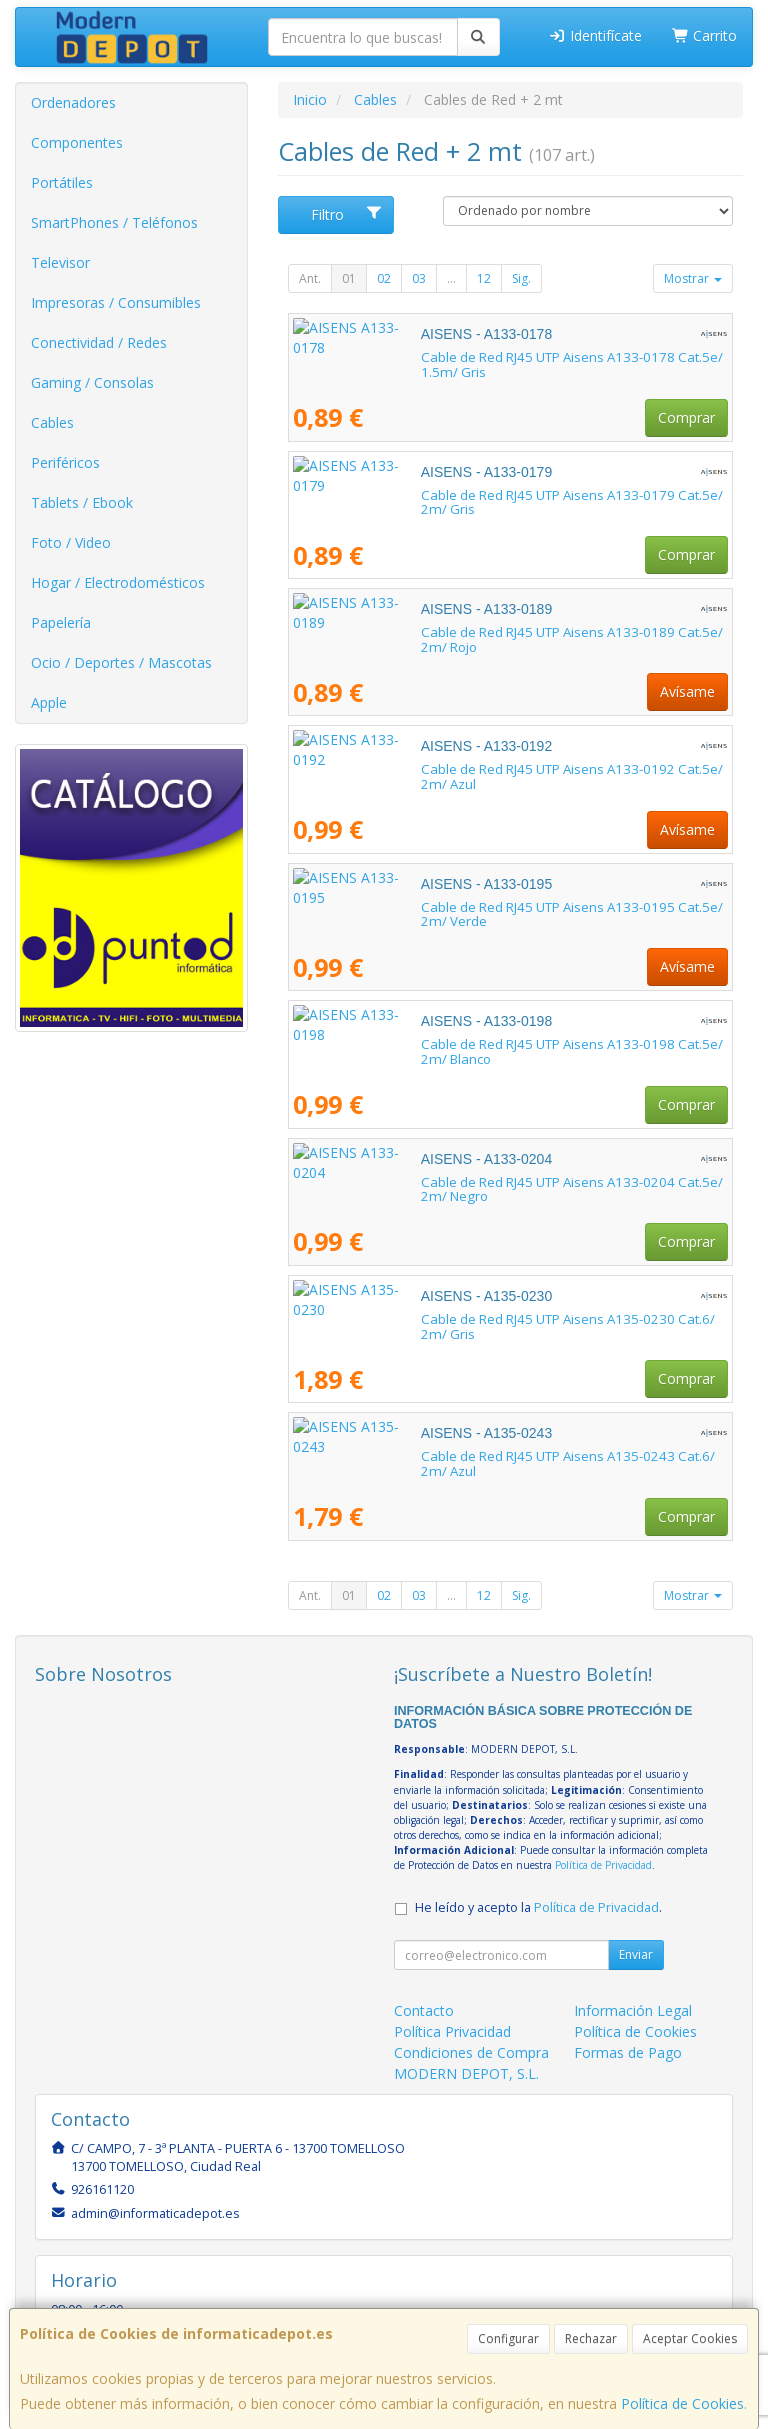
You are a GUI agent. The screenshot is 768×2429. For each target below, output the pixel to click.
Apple (49, 702)
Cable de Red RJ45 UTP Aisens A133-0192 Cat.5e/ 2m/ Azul (473, 769)
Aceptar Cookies (690, 2338)
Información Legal (633, 2010)
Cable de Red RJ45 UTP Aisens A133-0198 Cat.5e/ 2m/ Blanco (480, 1044)
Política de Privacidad (603, 1865)
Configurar (508, 2338)
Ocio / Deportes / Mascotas (121, 662)
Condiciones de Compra (471, 2052)
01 (349, 278)
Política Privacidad (452, 2031)
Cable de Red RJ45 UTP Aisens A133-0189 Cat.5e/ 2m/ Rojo (473, 632)
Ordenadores (73, 102)
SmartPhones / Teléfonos (114, 222)
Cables (52, 422)
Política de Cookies (682, 2403)
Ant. (310, 278)
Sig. (521, 278)
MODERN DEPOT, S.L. (466, 2073)
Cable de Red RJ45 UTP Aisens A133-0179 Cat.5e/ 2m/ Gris (472, 495)
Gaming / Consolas (92, 382)
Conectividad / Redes (99, 342)
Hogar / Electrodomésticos (118, 582)
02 (384, 278)
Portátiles (62, 182)
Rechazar (591, 2338)
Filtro (347, 214)
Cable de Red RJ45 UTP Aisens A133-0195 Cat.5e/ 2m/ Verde (478, 907)
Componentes (77, 142)
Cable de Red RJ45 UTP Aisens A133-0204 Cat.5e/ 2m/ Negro (479, 1182)
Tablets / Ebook (82, 502)
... (451, 278)
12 (484, 278)
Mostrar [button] (693, 278)
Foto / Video (71, 542)
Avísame (687, 691)
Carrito (705, 35)
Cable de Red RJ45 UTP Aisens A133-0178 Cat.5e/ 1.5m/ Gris (478, 357)
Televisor (60, 262)
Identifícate (595, 35)
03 (419, 278)
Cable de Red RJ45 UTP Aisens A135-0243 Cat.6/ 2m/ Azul (469, 1456)
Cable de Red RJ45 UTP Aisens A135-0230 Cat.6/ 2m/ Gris (468, 1319)
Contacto (424, 2010)
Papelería (61, 622)
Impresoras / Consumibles (116, 302)
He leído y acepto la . (538, 1907)
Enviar (636, 1954)
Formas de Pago (628, 2052)
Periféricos (65, 462)
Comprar (686, 417)
